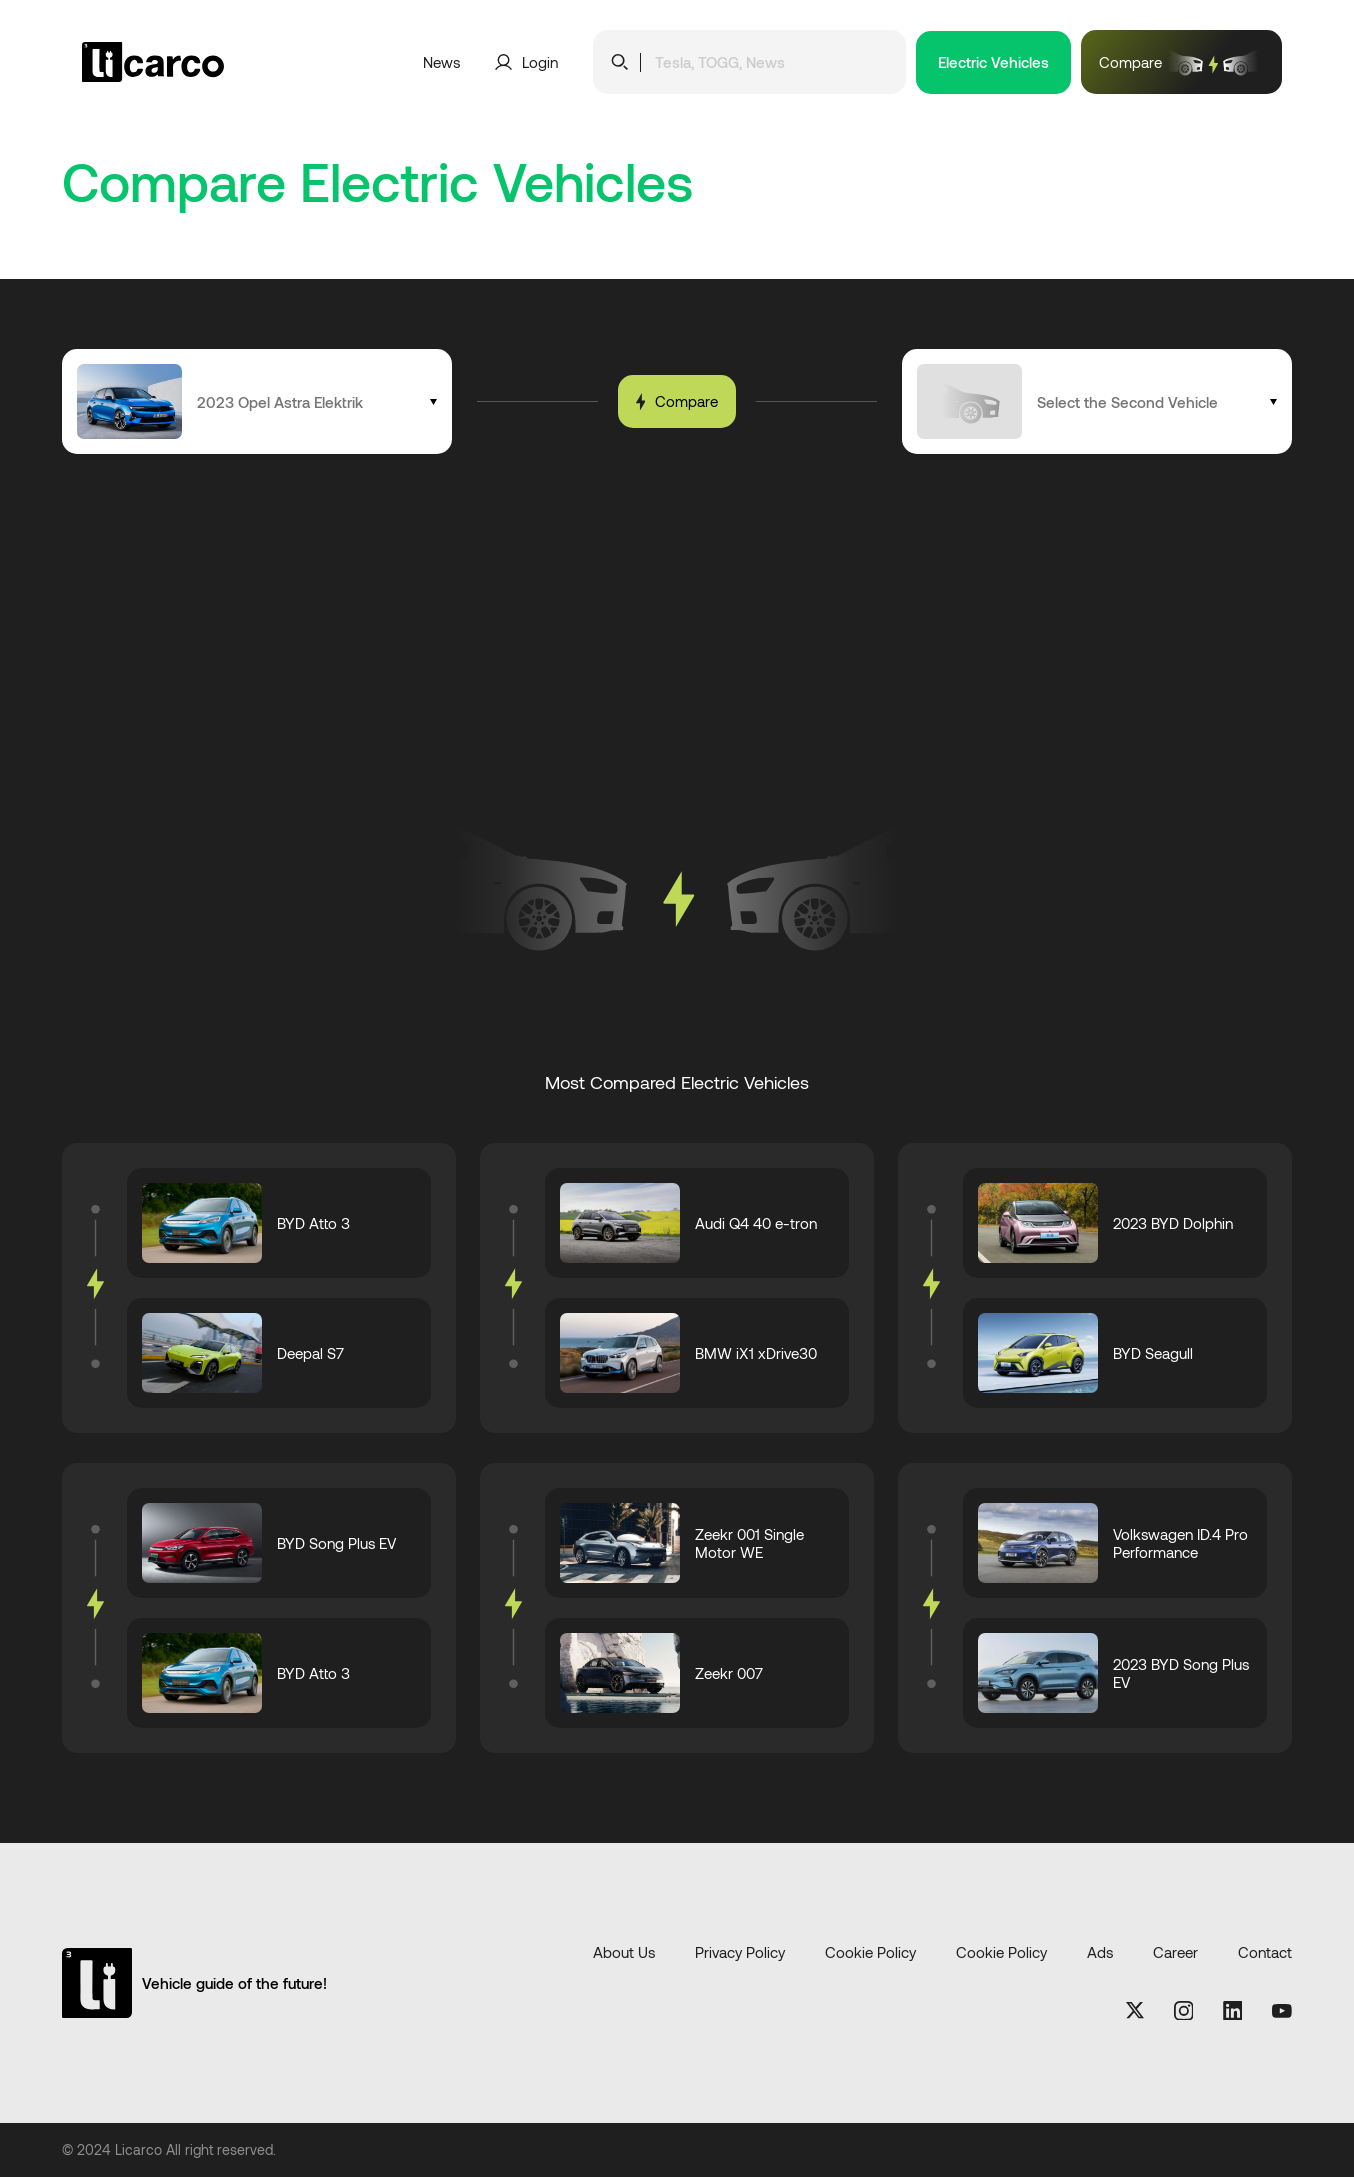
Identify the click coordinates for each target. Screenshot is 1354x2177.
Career (1175, 1952)
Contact (1265, 1952)
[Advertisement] (677, 604)
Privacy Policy (740, 1952)
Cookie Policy (870, 1952)
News (441, 62)
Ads (1100, 1952)
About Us (624, 1952)
